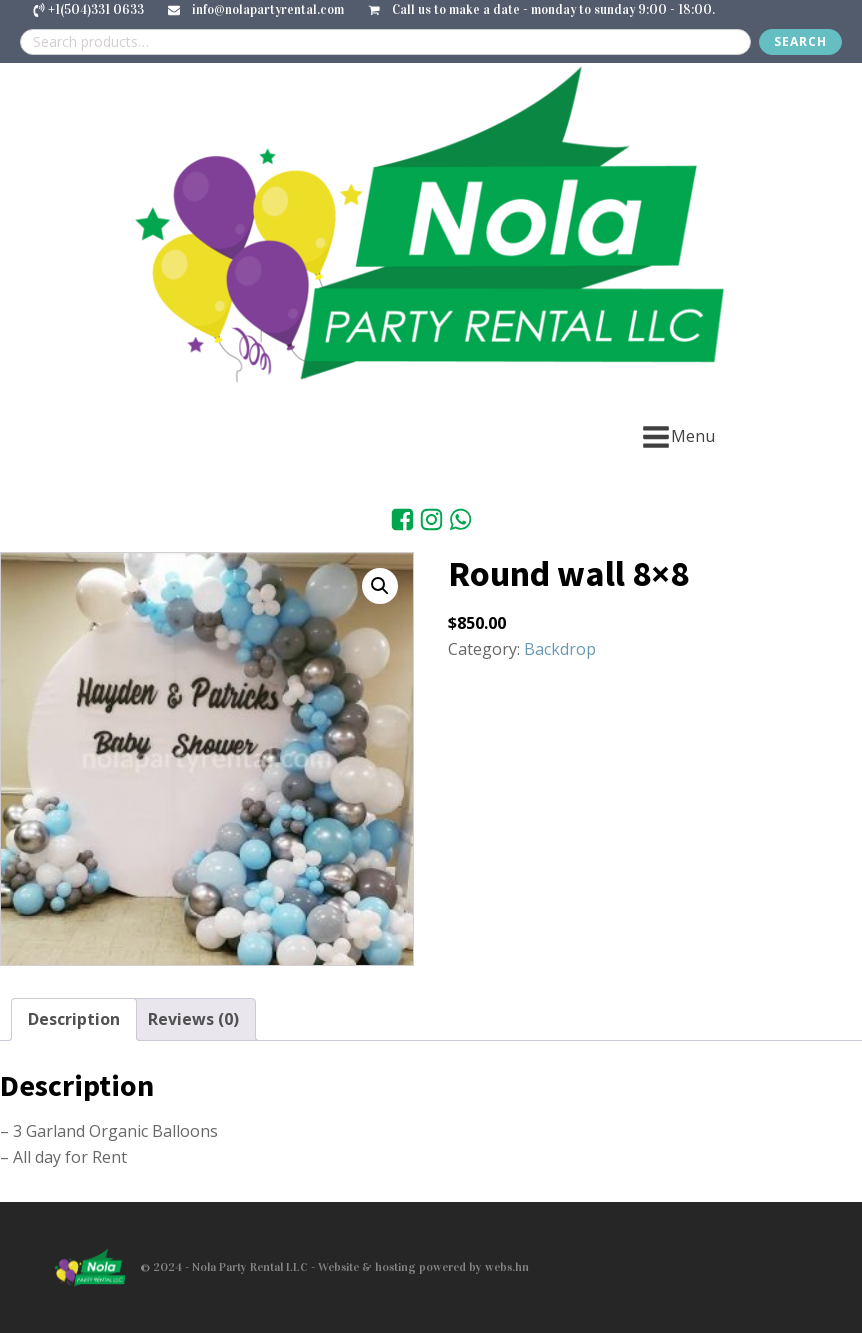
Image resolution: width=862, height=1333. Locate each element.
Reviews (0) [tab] (193, 1019)
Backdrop (560, 649)
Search (800, 41)
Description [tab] (74, 1019)
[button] (380, 586)
